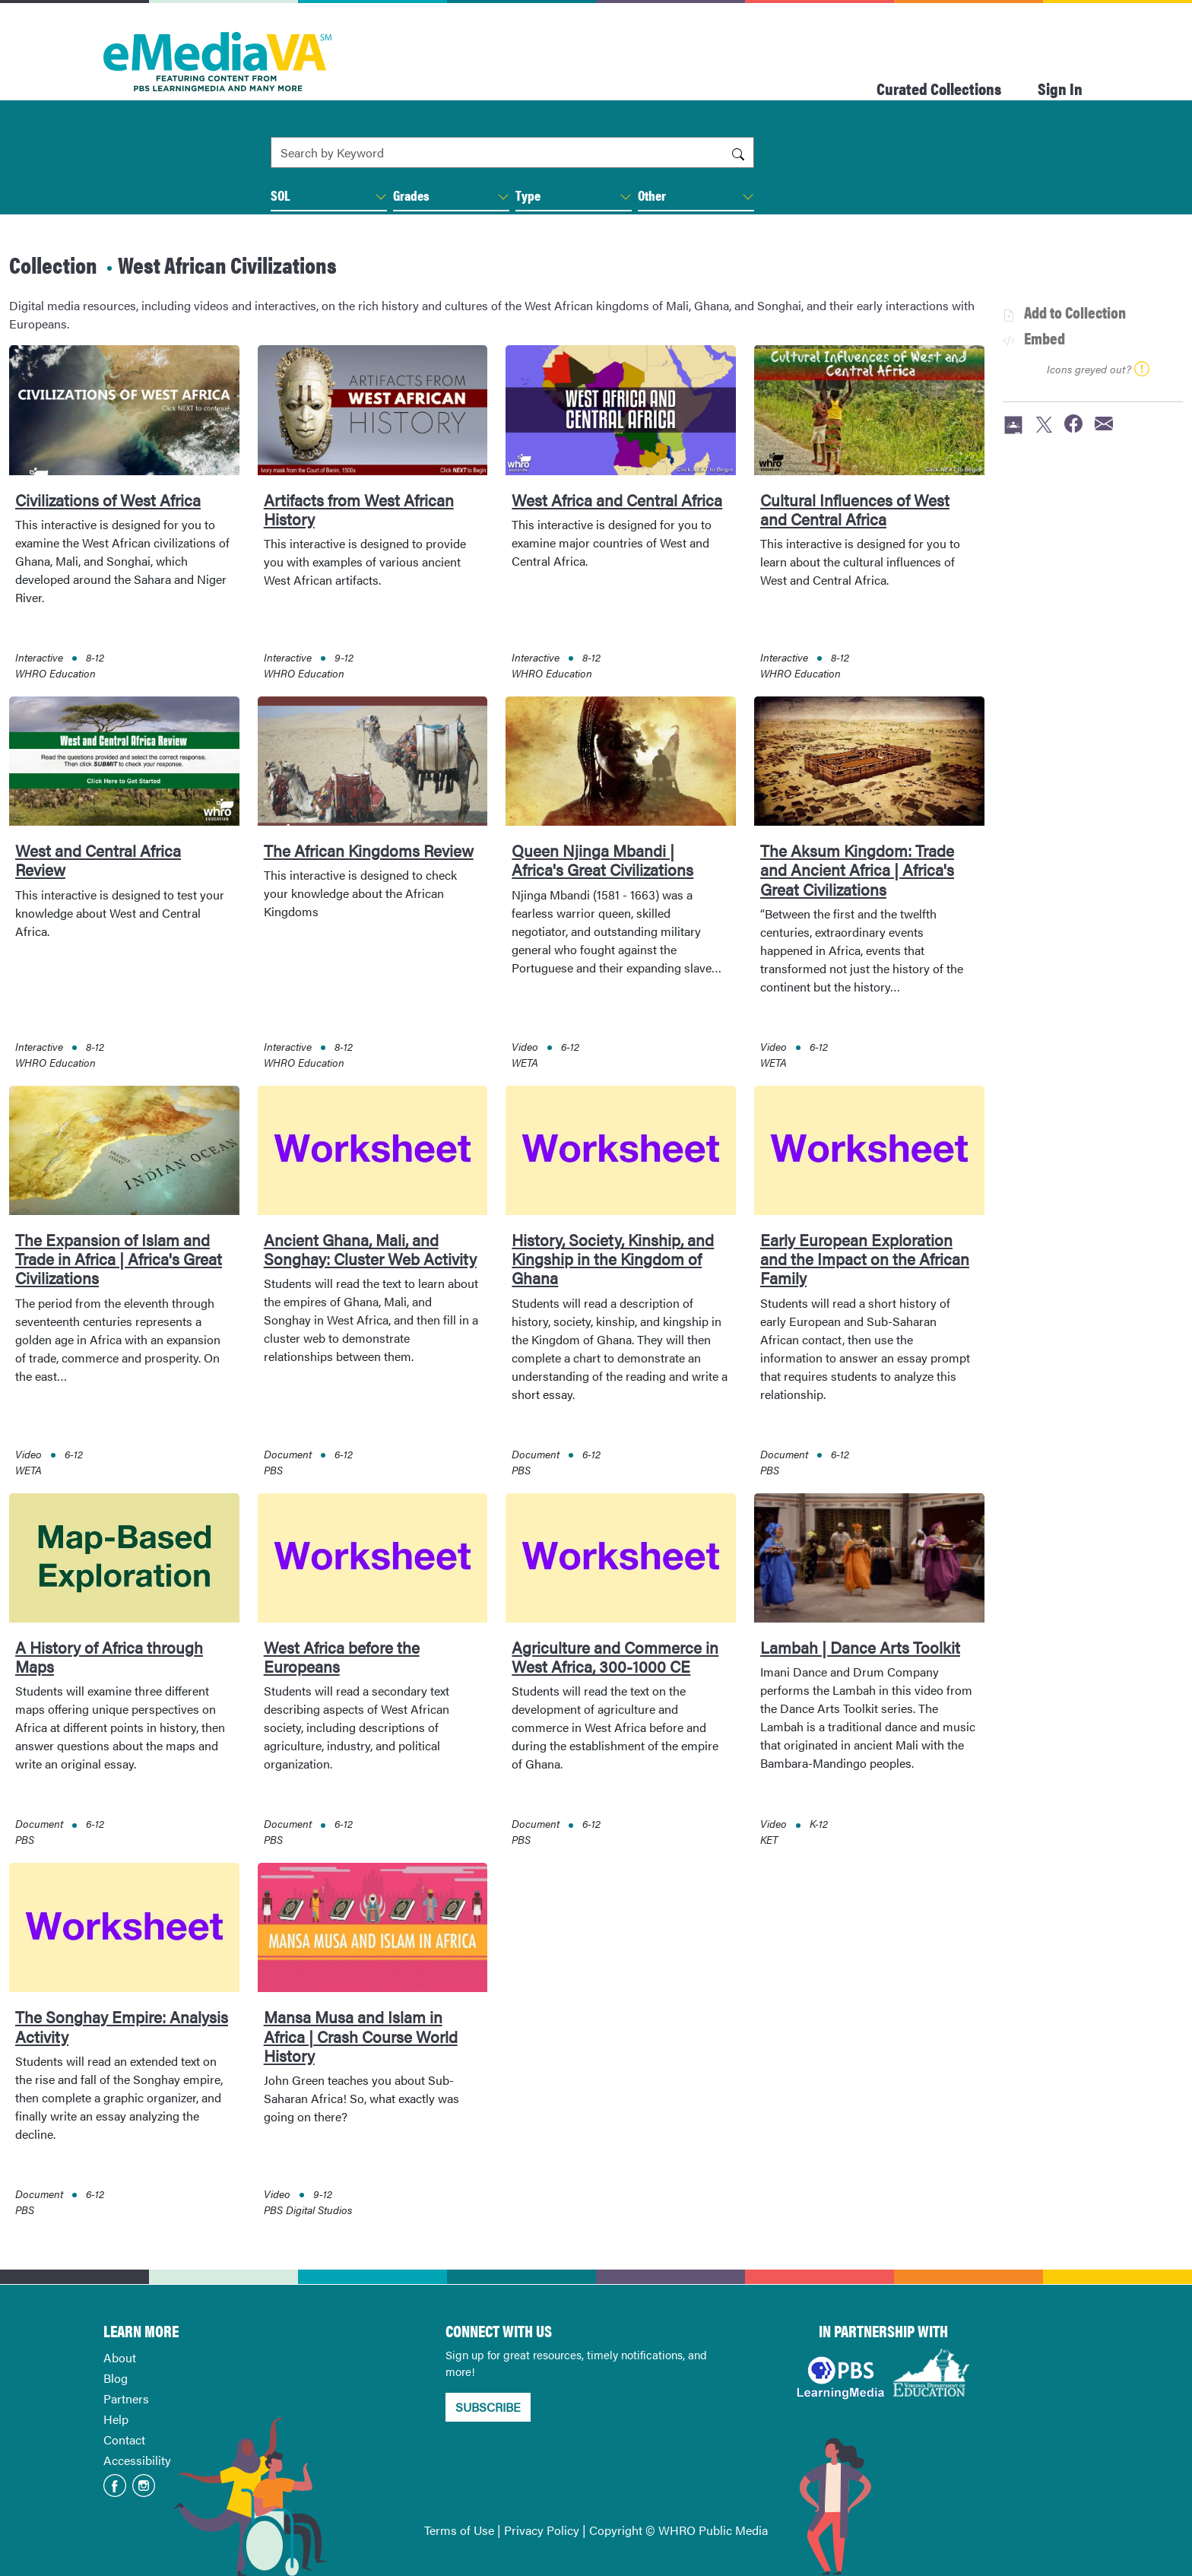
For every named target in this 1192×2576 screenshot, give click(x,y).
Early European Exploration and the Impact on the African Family (864, 1258)
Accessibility (137, 2460)
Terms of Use (459, 2530)
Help (115, 2419)
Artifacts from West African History (359, 509)
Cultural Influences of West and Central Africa (854, 509)
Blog (115, 2378)
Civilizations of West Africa (108, 499)
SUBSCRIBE (488, 2407)
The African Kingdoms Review (369, 850)
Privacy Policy (541, 2530)
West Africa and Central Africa (617, 499)
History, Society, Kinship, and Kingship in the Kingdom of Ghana (613, 1258)
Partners (126, 2398)
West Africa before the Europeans (342, 1656)
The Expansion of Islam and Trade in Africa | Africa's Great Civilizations (118, 1258)
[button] (381, 197)
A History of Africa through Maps (109, 1656)
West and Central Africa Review (98, 859)
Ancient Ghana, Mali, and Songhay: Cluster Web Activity (370, 1249)
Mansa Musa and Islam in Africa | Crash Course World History (361, 2035)
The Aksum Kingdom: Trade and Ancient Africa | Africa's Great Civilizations (857, 869)
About (119, 2357)
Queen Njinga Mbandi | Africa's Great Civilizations (602, 859)
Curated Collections (939, 88)
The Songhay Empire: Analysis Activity (121, 2026)
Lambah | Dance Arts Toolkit (860, 1646)
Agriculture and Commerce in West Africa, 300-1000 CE (615, 1656)
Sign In (1060, 88)
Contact (124, 2439)
